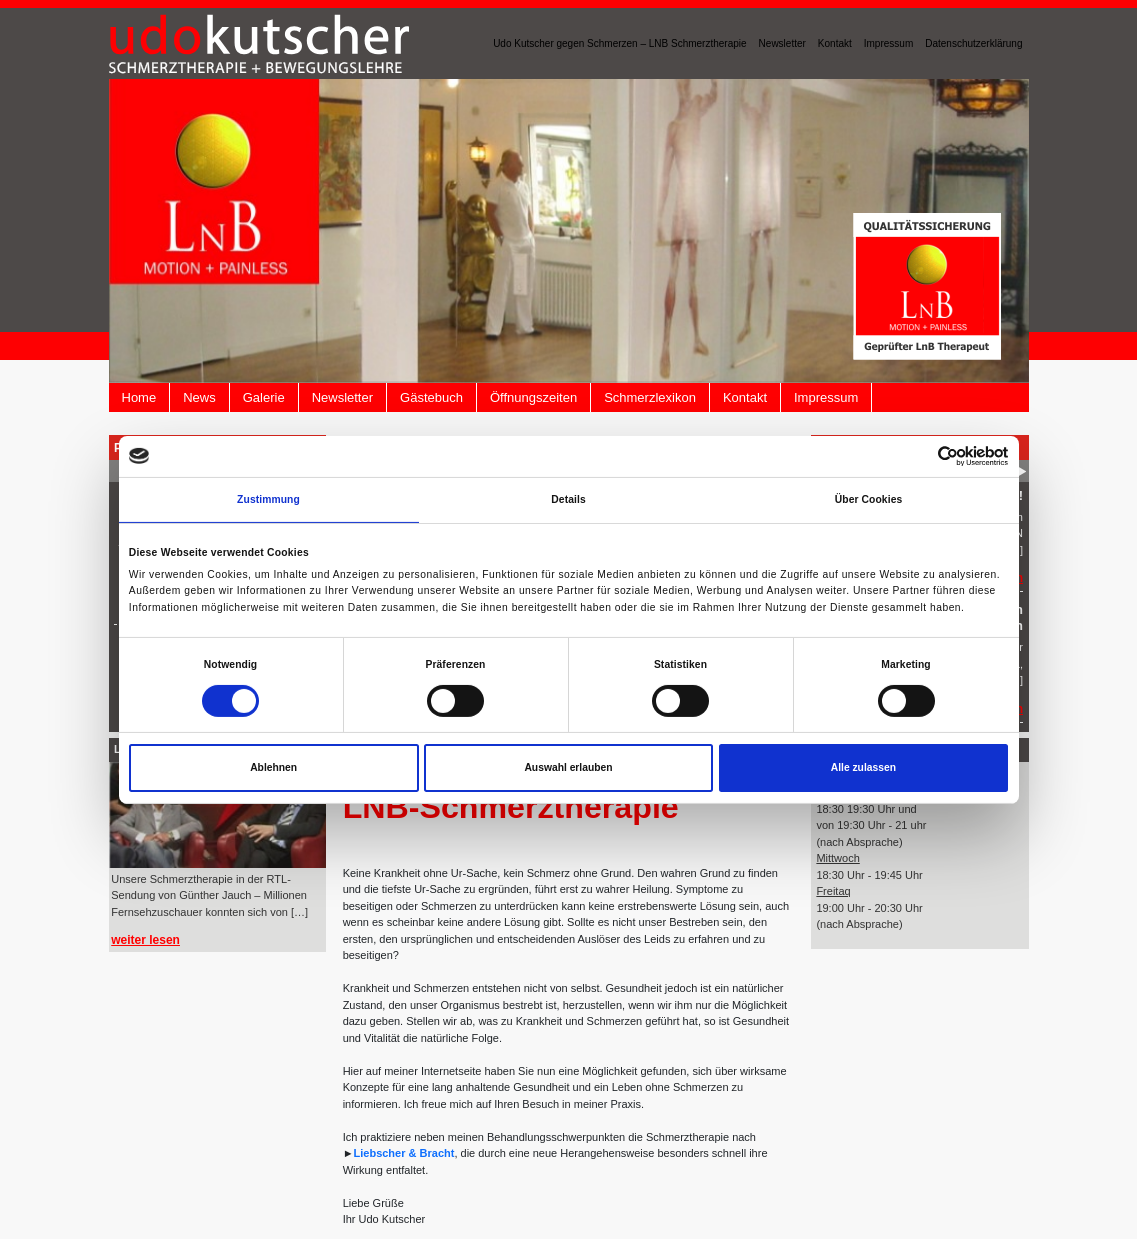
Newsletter (782, 43)
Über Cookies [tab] (869, 499)
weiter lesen (145, 940)
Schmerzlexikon (650, 397)
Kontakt (835, 43)
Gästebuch (431, 397)
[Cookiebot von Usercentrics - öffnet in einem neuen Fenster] (920, 456)
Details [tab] (568, 499)
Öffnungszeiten (533, 397)
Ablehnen (273, 767)
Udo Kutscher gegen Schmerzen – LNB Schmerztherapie (619, 43)
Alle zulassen (863, 767)
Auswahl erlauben (568, 767)
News (199, 397)
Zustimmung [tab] (268, 499)
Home (139, 397)
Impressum (888, 43)
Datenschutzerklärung (973, 43)
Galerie (264, 397)
